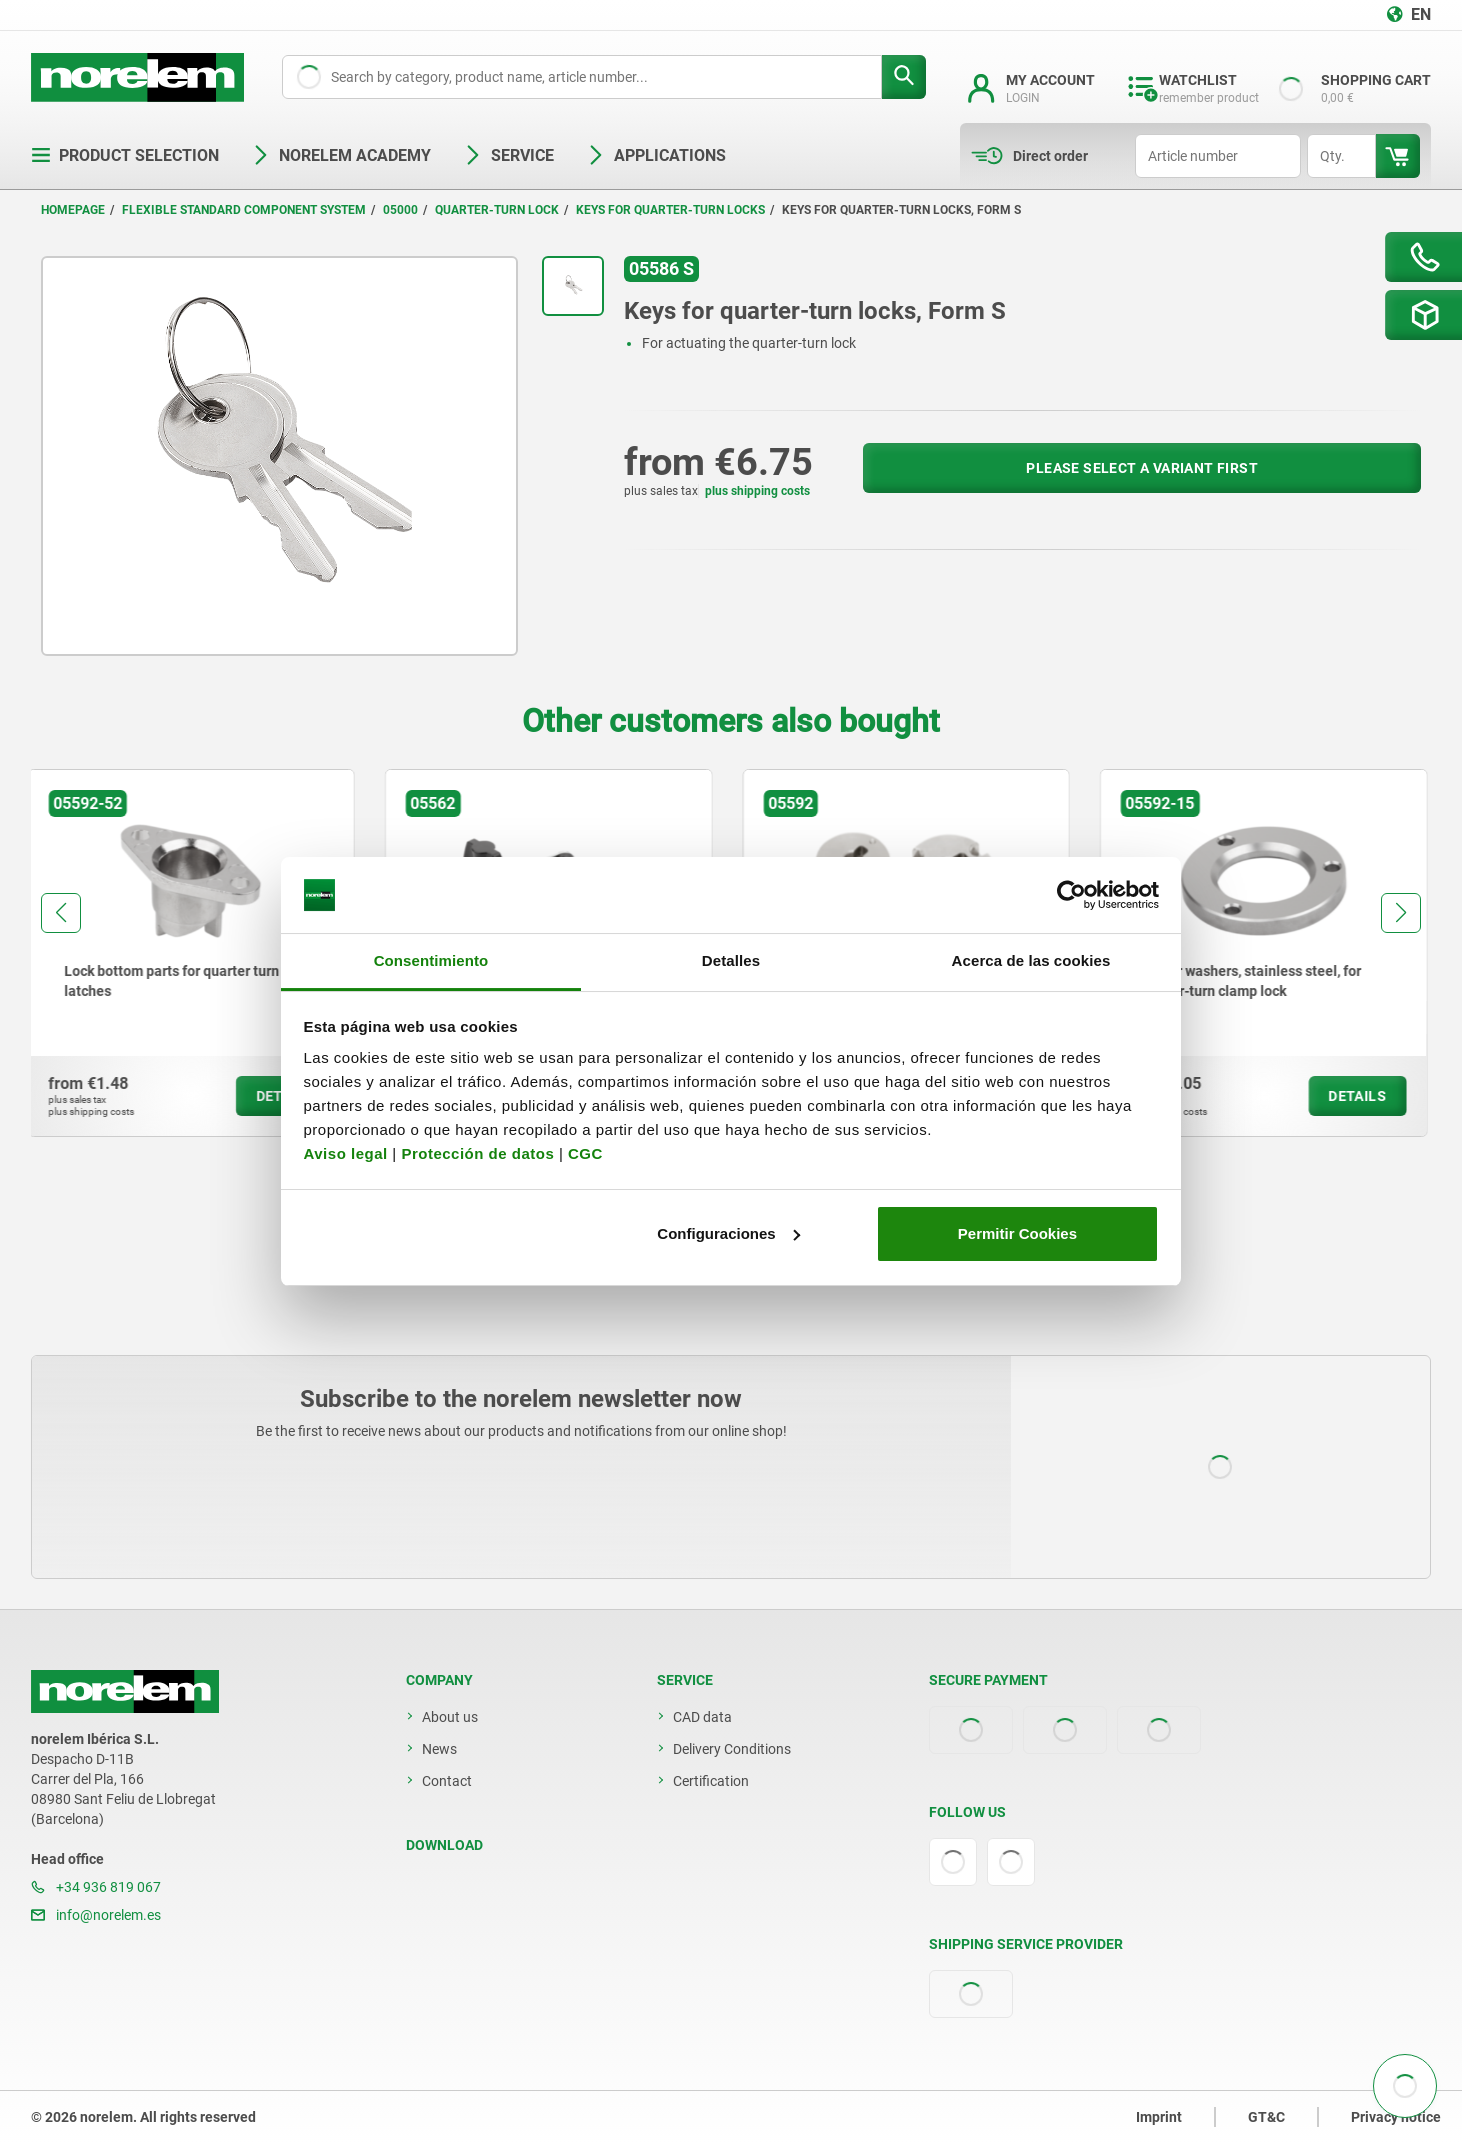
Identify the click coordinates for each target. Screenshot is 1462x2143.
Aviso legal (346, 1153)
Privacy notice (1396, 2117)
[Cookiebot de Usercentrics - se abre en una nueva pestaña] (1071, 895)
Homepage (73, 210)
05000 (400, 210)
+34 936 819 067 (96, 1887)
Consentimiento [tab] (431, 960)
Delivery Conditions (732, 1749)
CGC (585, 1153)
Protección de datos (477, 1153)
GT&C (1266, 2117)
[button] (61, 913)
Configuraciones (728, 1233)
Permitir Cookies (1017, 1233)
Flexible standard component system (244, 210)
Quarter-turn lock (497, 210)
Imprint (1159, 2117)
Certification (711, 1781)
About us (450, 1717)
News (439, 1749)
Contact (447, 1781)
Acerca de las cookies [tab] (1031, 960)
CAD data (702, 1717)
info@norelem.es (96, 1915)
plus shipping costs (757, 491)
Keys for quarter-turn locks (670, 210)
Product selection (125, 155)
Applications (656, 155)
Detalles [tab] (731, 960)
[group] (195, 953)
